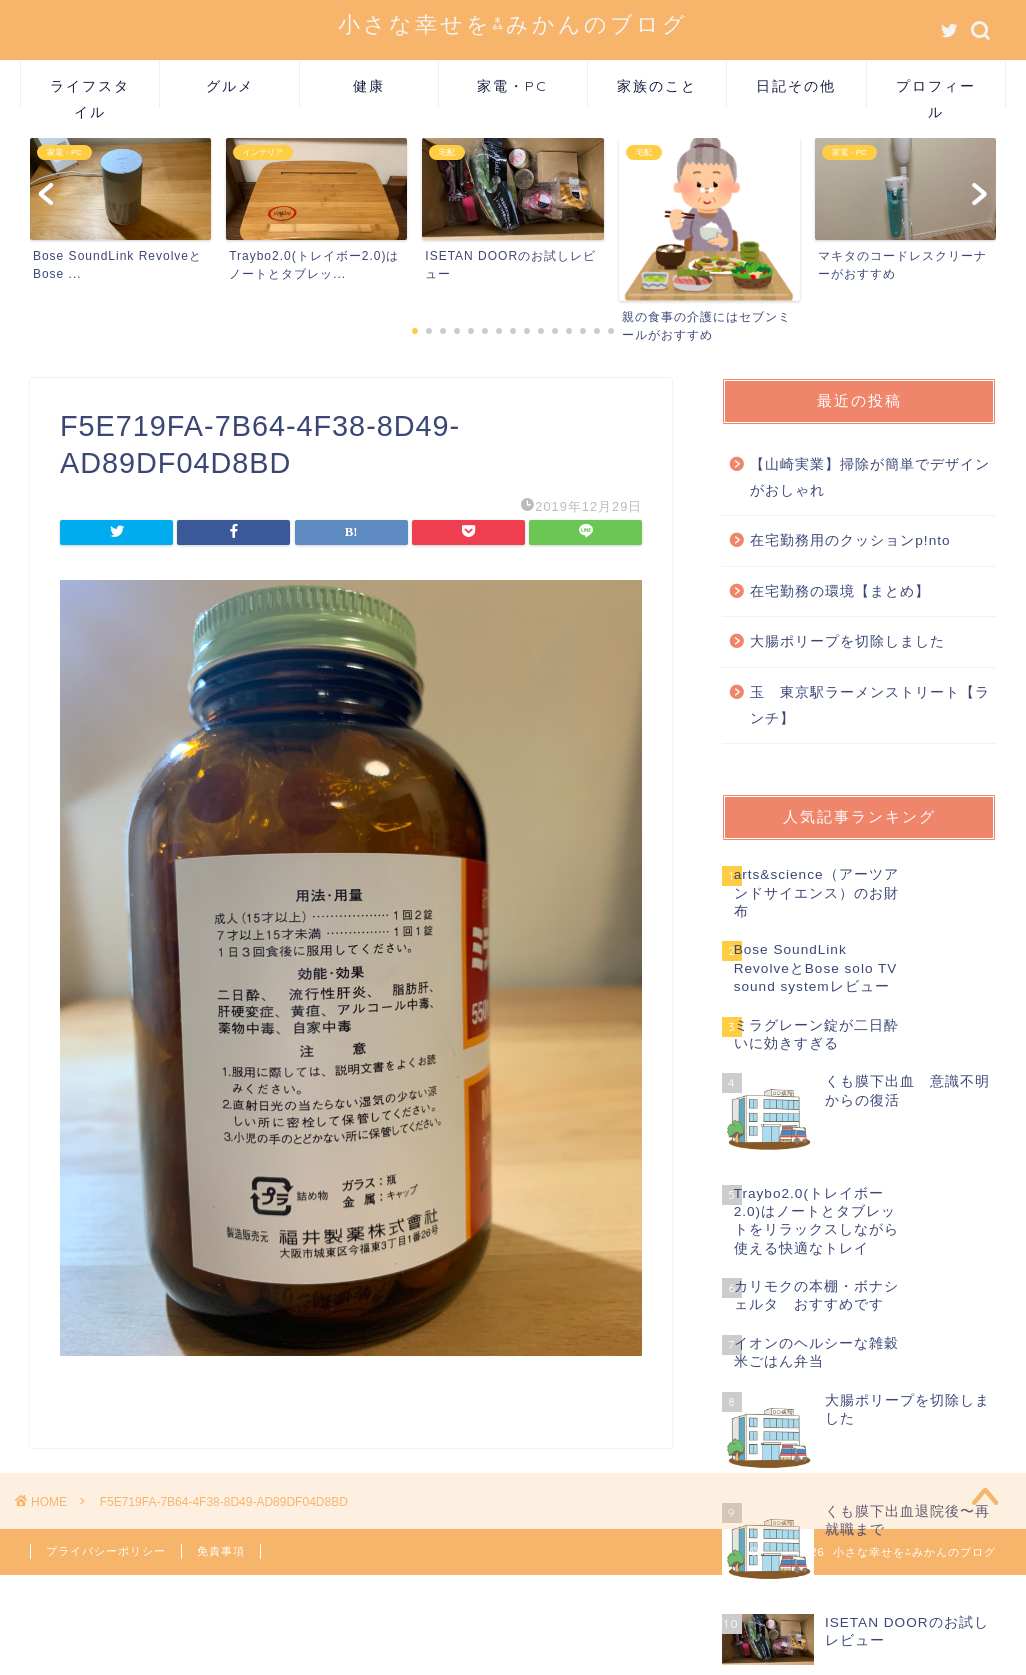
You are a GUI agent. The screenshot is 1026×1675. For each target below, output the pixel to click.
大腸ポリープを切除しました (847, 641)
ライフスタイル (90, 92)
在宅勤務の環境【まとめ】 (840, 591)
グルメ (230, 86)
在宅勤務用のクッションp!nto (850, 540)
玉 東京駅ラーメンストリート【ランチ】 (870, 705)
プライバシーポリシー (106, 1551)
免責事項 (221, 1551)
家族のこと (657, 86)
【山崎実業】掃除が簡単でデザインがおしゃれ (870, 477)
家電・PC (512, 86)
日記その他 (796, 86)
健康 (369, 86)
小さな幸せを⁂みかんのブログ (513, 23)
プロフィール (936, 92)
